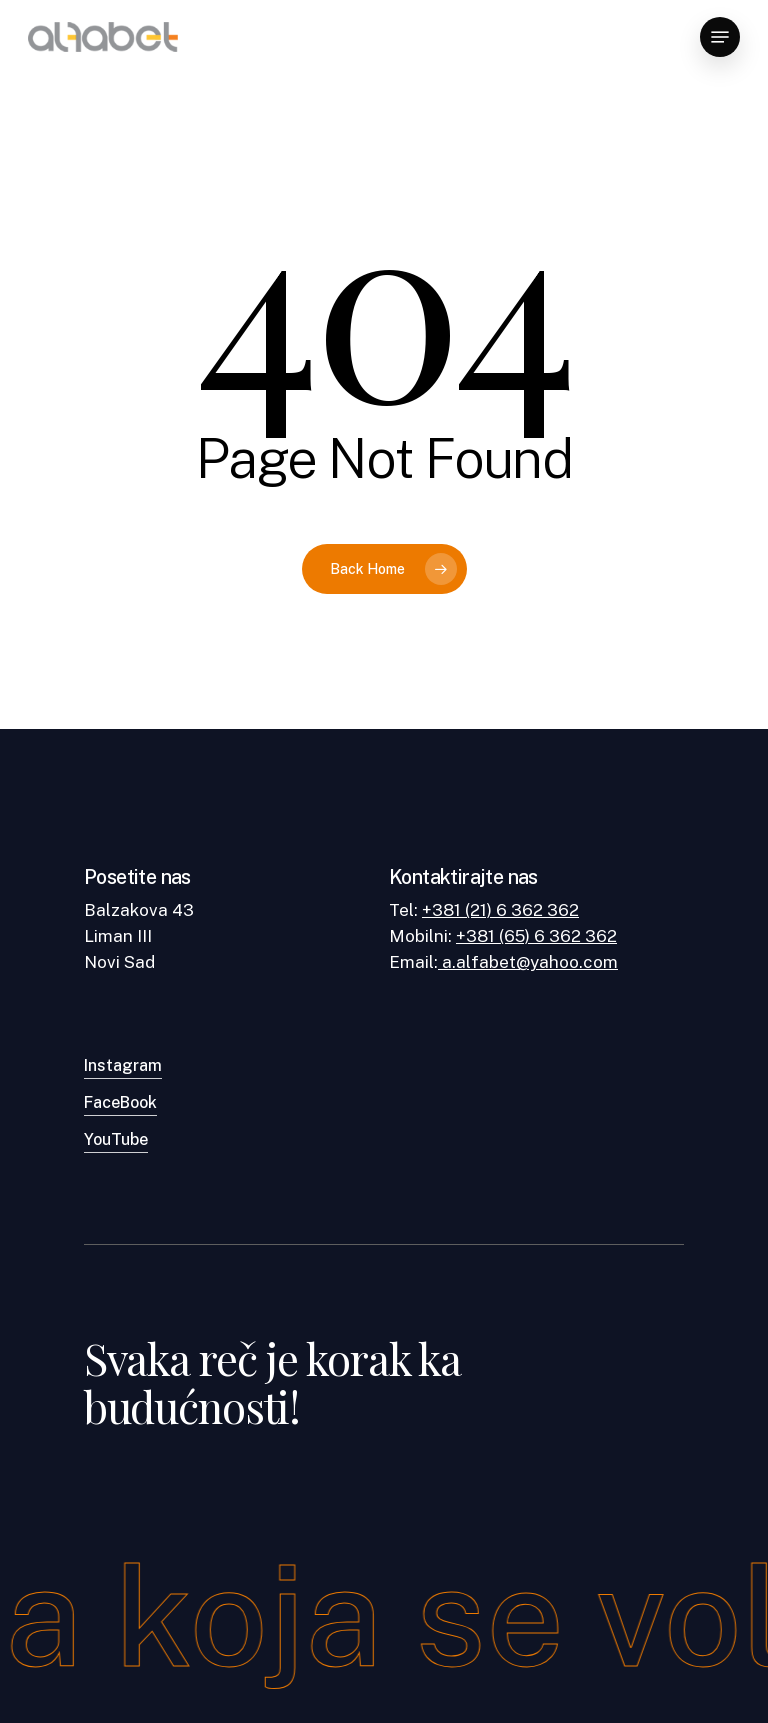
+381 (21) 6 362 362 (500, 910)
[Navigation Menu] (720, 37)
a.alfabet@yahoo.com (528, 962)
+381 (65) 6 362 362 (536, 936)
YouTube (116, 1139)
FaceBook (120, 1102)
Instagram (123, 1065)
